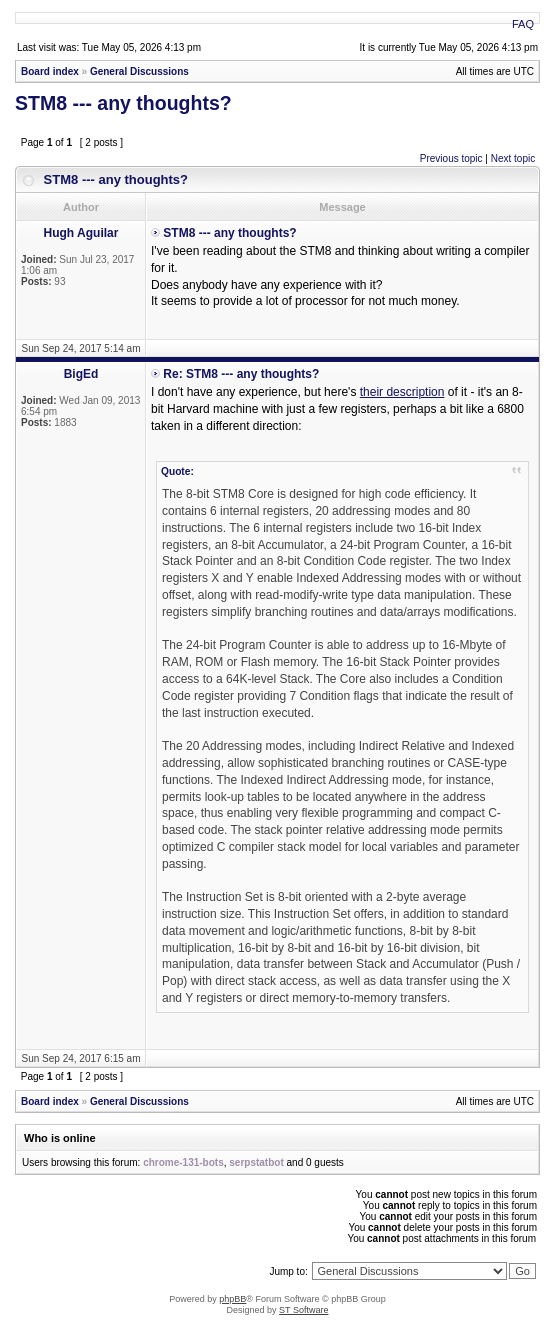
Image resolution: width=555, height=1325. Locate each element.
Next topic (513, 158)
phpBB (232, 1299)
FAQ (523, 24)
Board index (50, 71)
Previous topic (451, 158)
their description (402, 392)
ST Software (303, 1310)
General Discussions (139, 71)
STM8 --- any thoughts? (123, 103)
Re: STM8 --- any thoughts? (241, 374)
